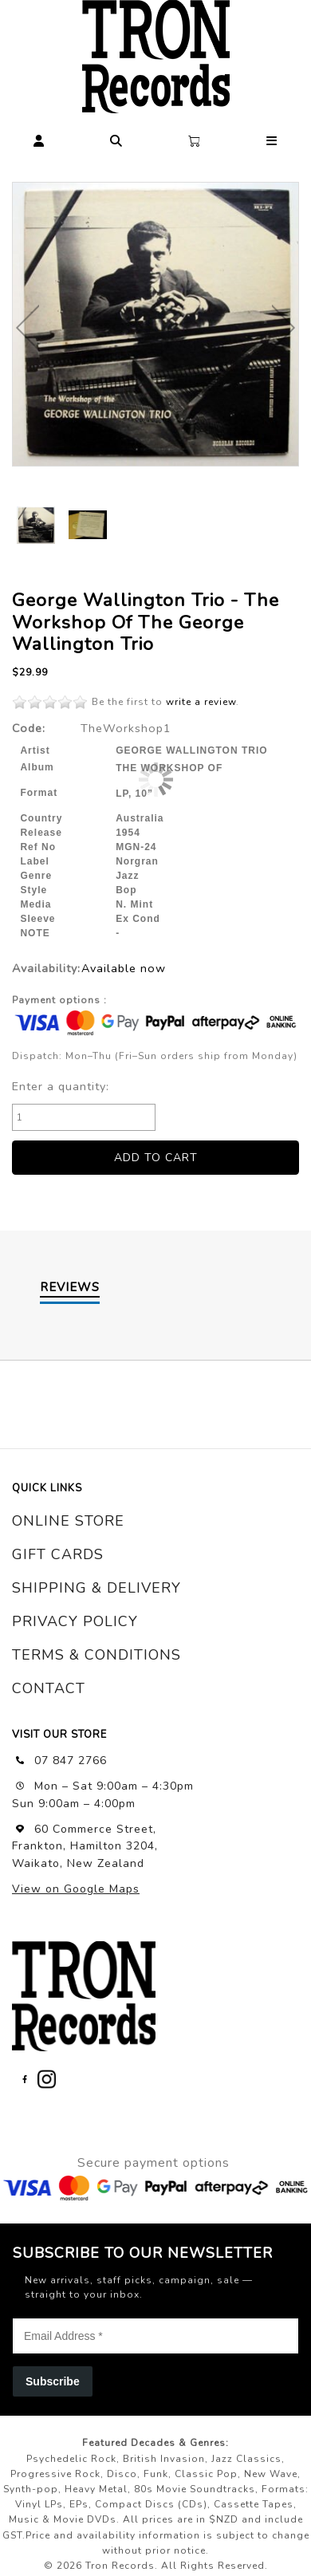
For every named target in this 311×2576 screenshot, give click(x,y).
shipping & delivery (96, 1587)
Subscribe (53, 2381)
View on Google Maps (76, 1889)
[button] (39, 137)
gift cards (58, 1554)
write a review (201, 701)
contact (48, 1688)
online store (68, 1520)
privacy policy (75, 1621)
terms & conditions (96, 1654)
